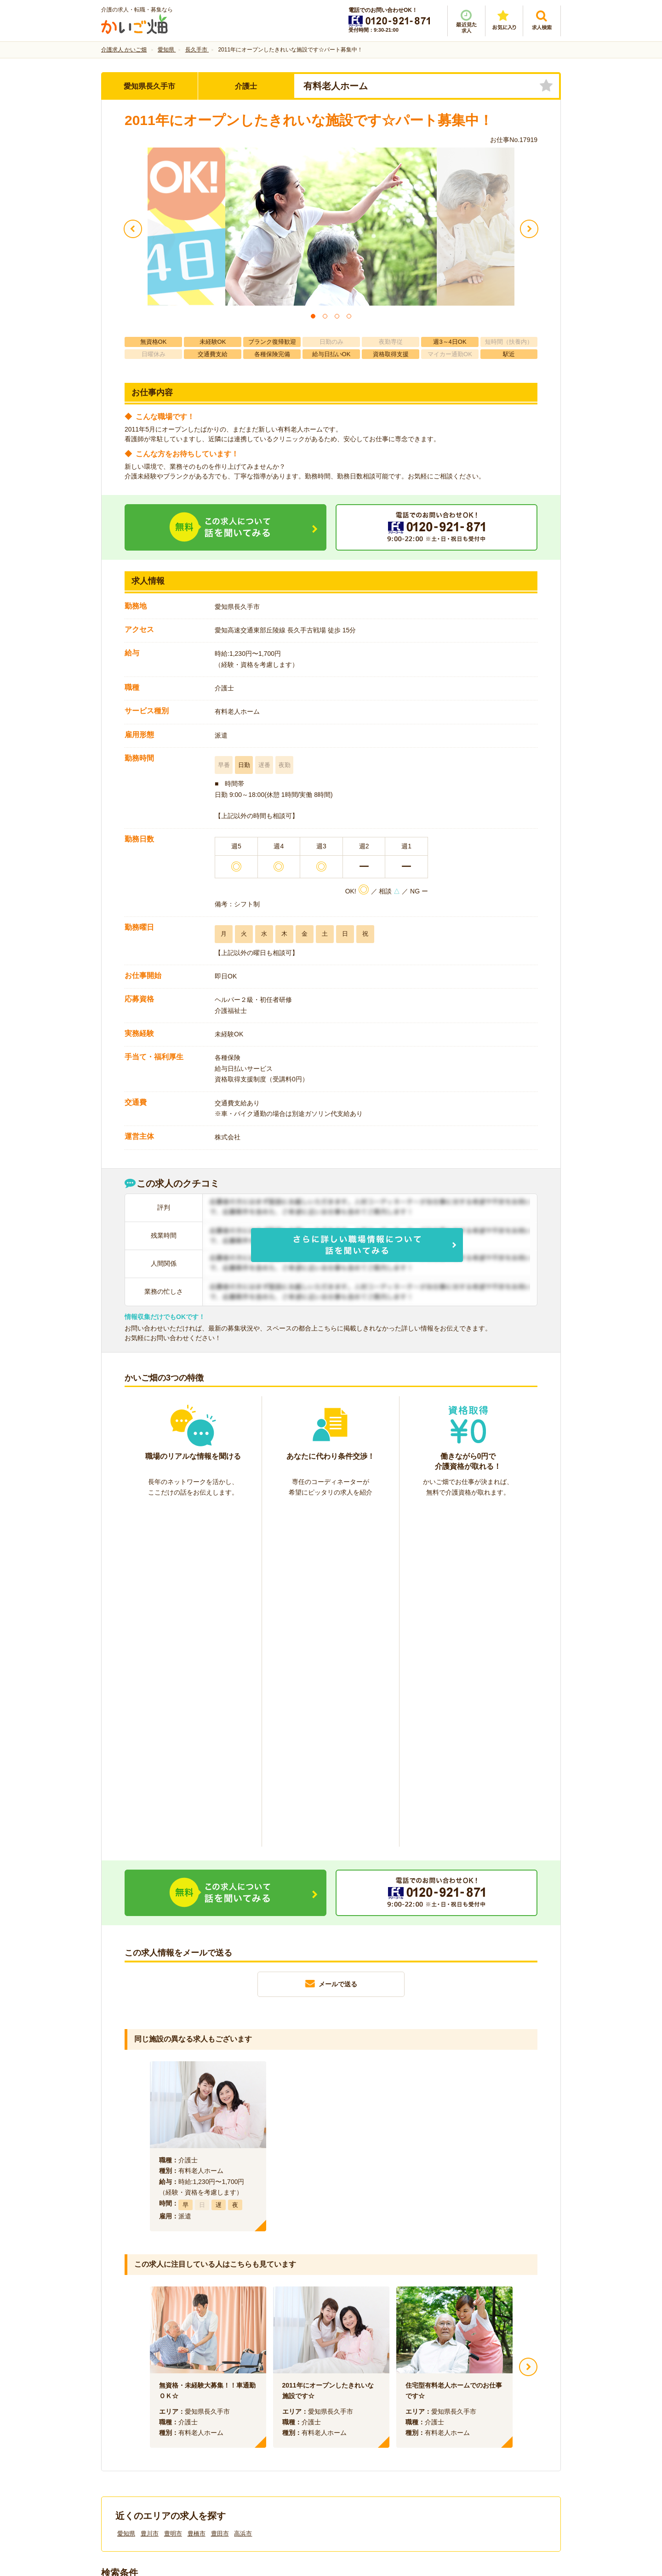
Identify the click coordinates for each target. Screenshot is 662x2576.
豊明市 (173, 2194)
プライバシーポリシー (372, 2421)
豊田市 (220, 2194)
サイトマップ (474, 2421)
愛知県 (126, 2194)
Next (528, 2028)
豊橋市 (196, 2194)
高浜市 (243, 2194)
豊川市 (150, 2194)
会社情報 (123, 2421)
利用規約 (238, 2421)
